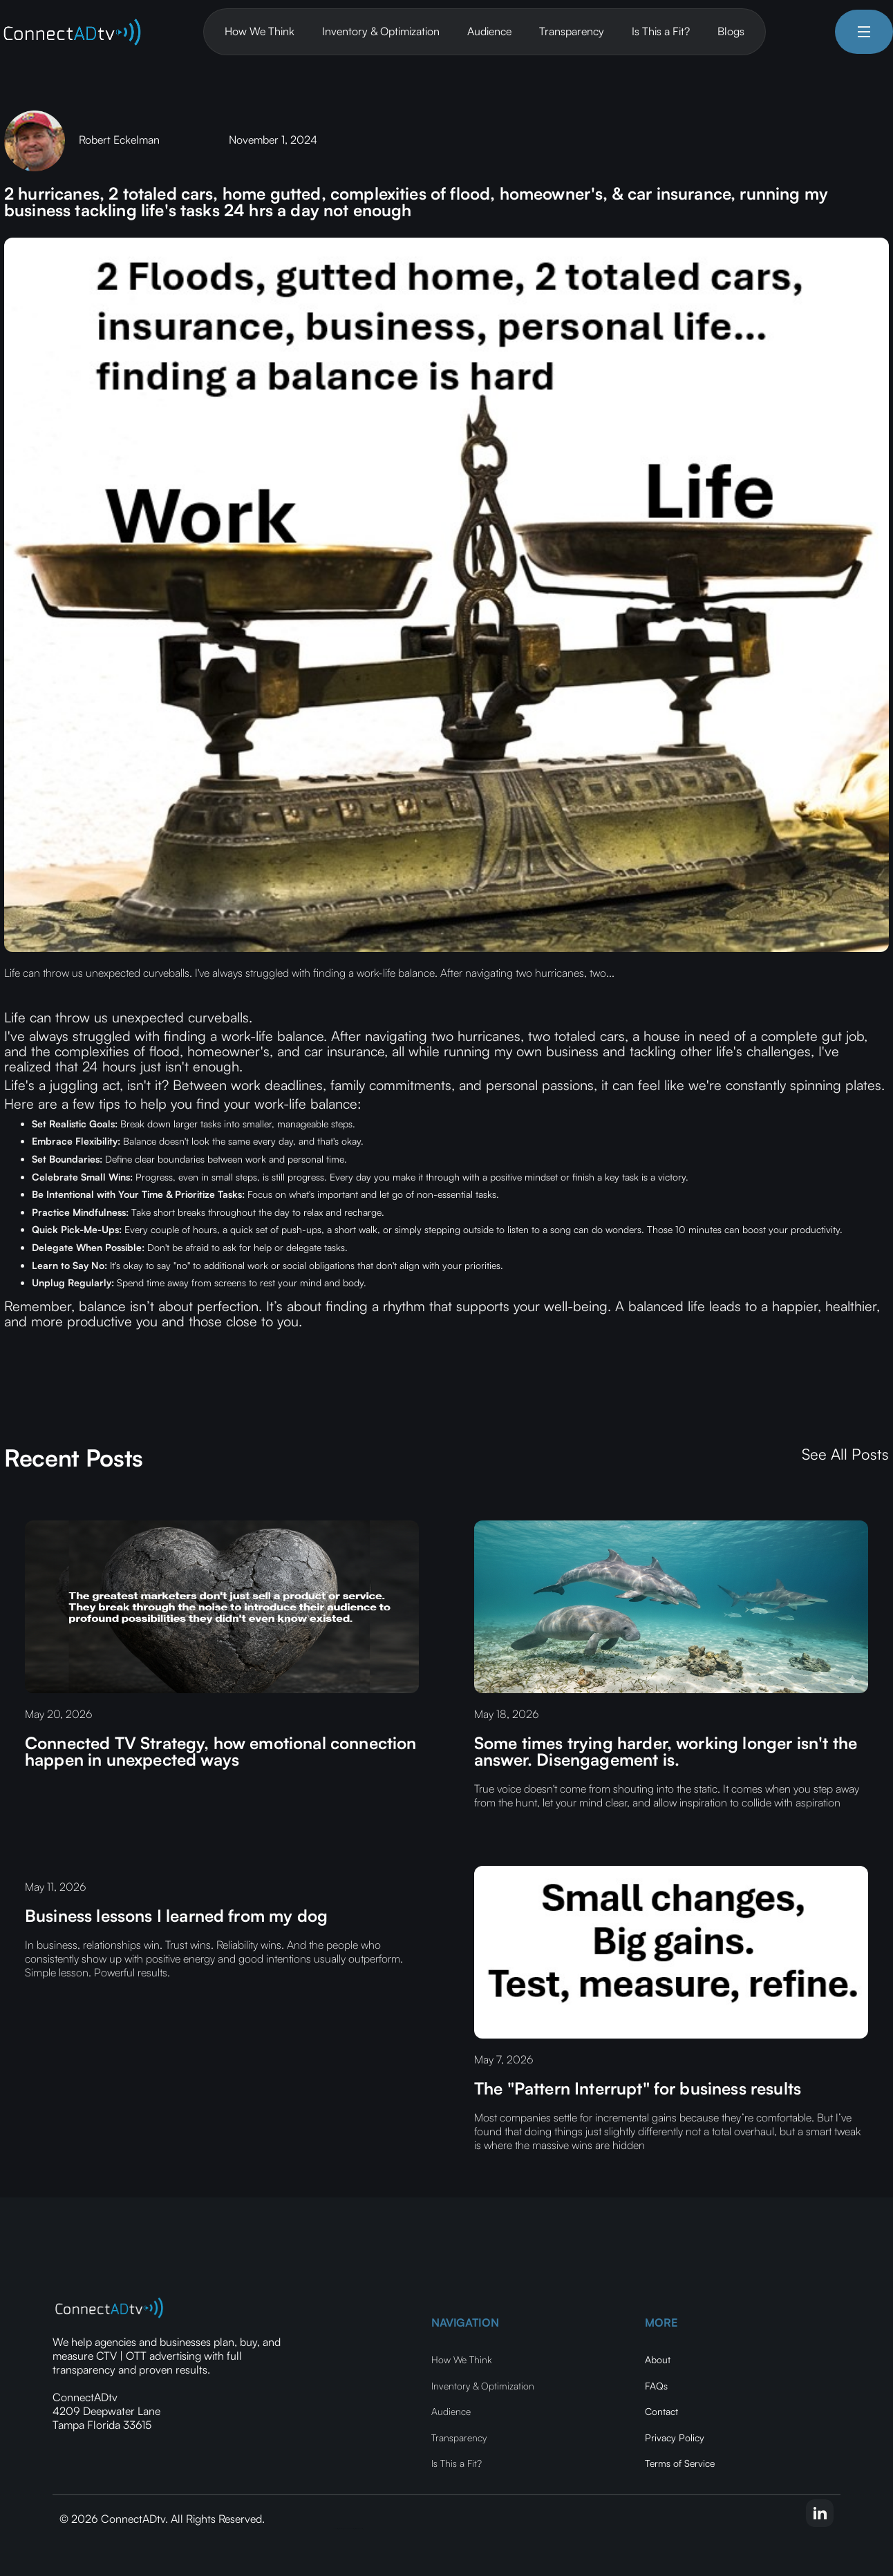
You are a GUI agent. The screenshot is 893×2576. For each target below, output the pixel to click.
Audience (489, 31)
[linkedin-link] (820, 2513)
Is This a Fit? (661, 31)
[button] (864, 32)
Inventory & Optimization (381, 31)
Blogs (730, 31)
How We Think (259, 31)
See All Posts (845, 1454)
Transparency (571, 31)
